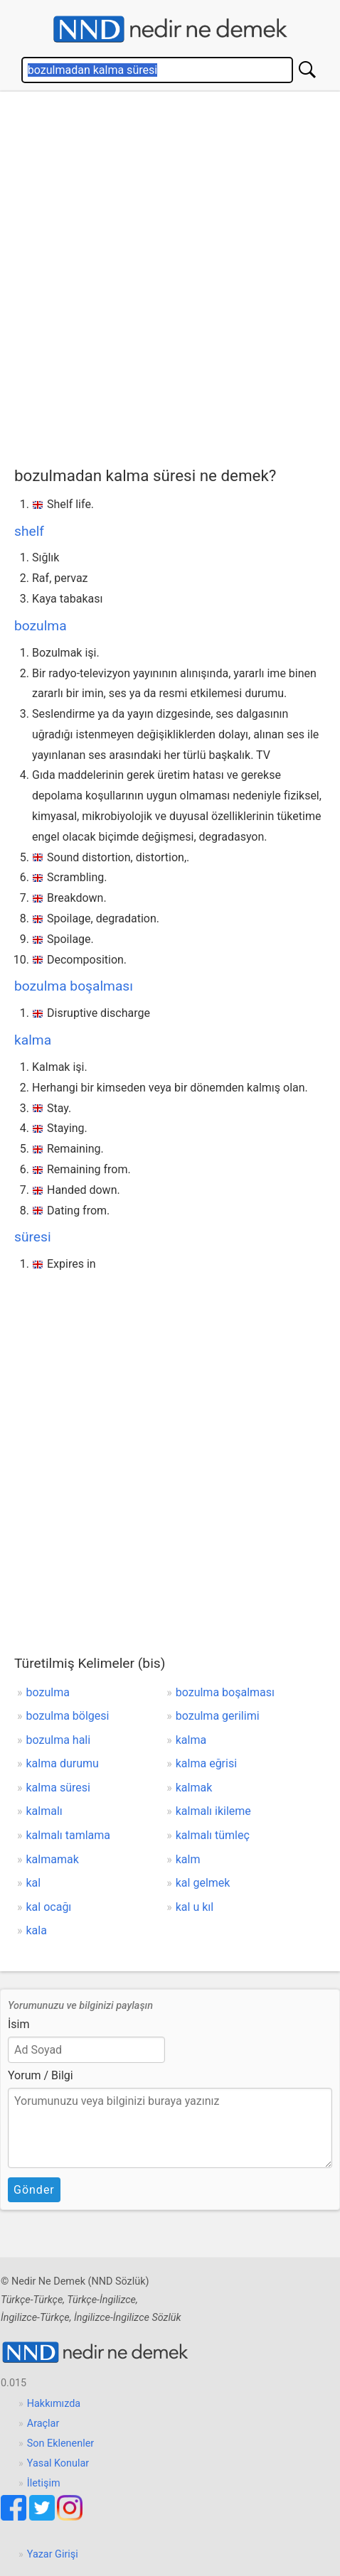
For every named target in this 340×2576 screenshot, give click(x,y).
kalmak (194, 1787)
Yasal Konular (58, 2463)
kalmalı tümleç (213, 1835)
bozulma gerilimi (218, 1716)
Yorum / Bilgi (40, 2075)
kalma (32, 1040)
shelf (29, 531)
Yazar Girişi (52, 2554)
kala (36, 1930)
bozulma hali (58, 1740)
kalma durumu (62, 1763)
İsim (19, 2024)
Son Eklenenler (60, 2443)
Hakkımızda (53, 2404)
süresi (32, 1237)
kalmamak (52, 1859)
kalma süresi (58, 1787)
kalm (188, 1859)
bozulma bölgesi (68, 1716)
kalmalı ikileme (213, 1811)
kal (33, 1883)
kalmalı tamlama (68, 1835)
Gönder (34, 2190)
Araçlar (43, 2424)
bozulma (40, 626)
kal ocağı (49, 1907)
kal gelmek (203, 1883)
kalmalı (44, 1811)
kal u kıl (194, 1907)
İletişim (43, 2483)
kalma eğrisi (206, 1763)
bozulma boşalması (73, 986)
